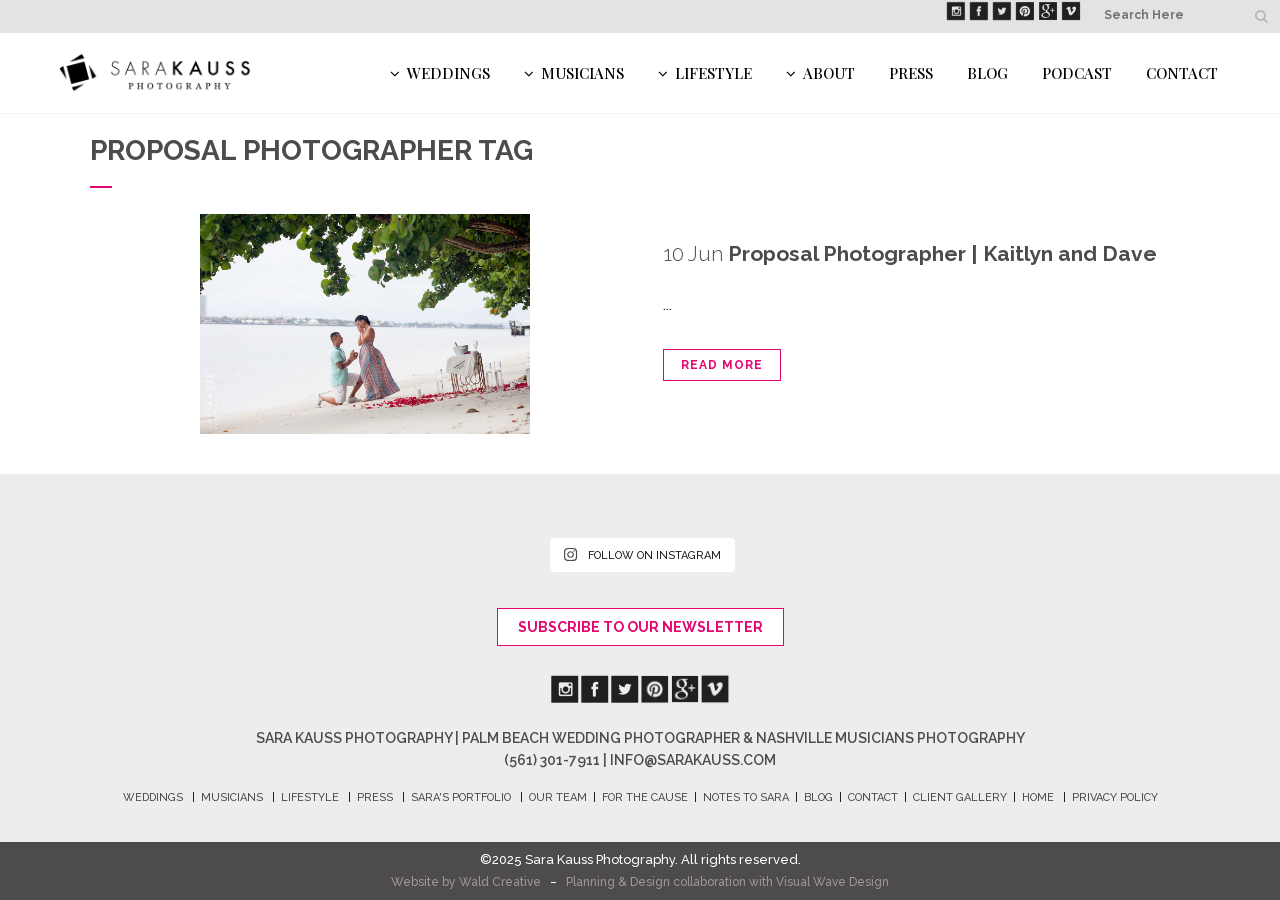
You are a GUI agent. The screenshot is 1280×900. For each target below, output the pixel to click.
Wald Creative (500, 882)
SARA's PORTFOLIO (461, 797)
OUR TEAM (558, 797)
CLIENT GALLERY (960, 797)
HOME (1038, 797)
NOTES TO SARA (746, 797)
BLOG (818, 797)
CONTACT (873, 797)
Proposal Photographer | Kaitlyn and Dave (942, 253)
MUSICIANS (232, 797)
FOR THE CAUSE (645, 797)
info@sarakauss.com (693, 760)
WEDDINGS (153, 797)
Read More (722, 365)
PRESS (375, 797)
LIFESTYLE (310, 797)
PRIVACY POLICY (1115, 797)
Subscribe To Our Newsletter (640, 627)
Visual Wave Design (832, 882)
